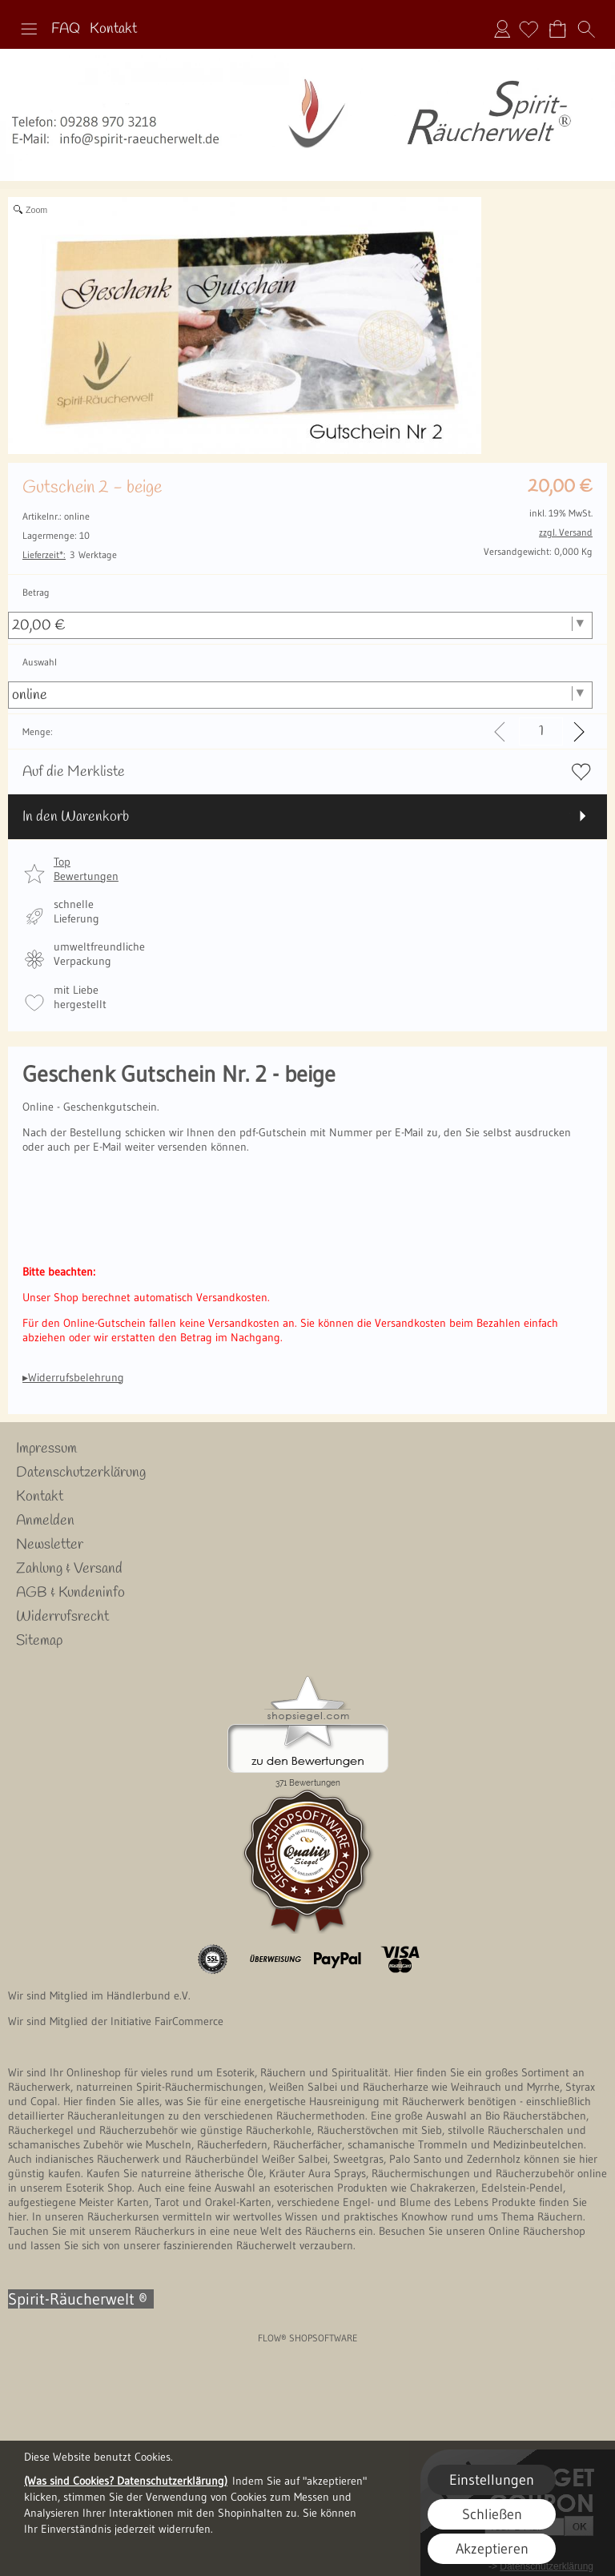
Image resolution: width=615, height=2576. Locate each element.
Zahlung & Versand (69, 1568)
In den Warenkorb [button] (75, 816)
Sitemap (39, 1640)
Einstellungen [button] (491, 2480)
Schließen (492, 2514)
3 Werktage (69, 555)
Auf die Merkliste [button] (73, 772)
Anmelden (502, 28)
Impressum (46, 1448)
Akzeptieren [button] (492, 2549)
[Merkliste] (528, 28)
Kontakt (113, 28)
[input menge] (541, 731)
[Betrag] (300, 625)
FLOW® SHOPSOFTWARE (308, 2338)
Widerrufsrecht (62, 1616)
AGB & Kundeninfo (70, 1592)
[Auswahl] (300, 695)
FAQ (65, 28)
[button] (29, 28)
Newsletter (49, 1544)
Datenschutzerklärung (81, 1472)
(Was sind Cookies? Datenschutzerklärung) (125, 2481)
